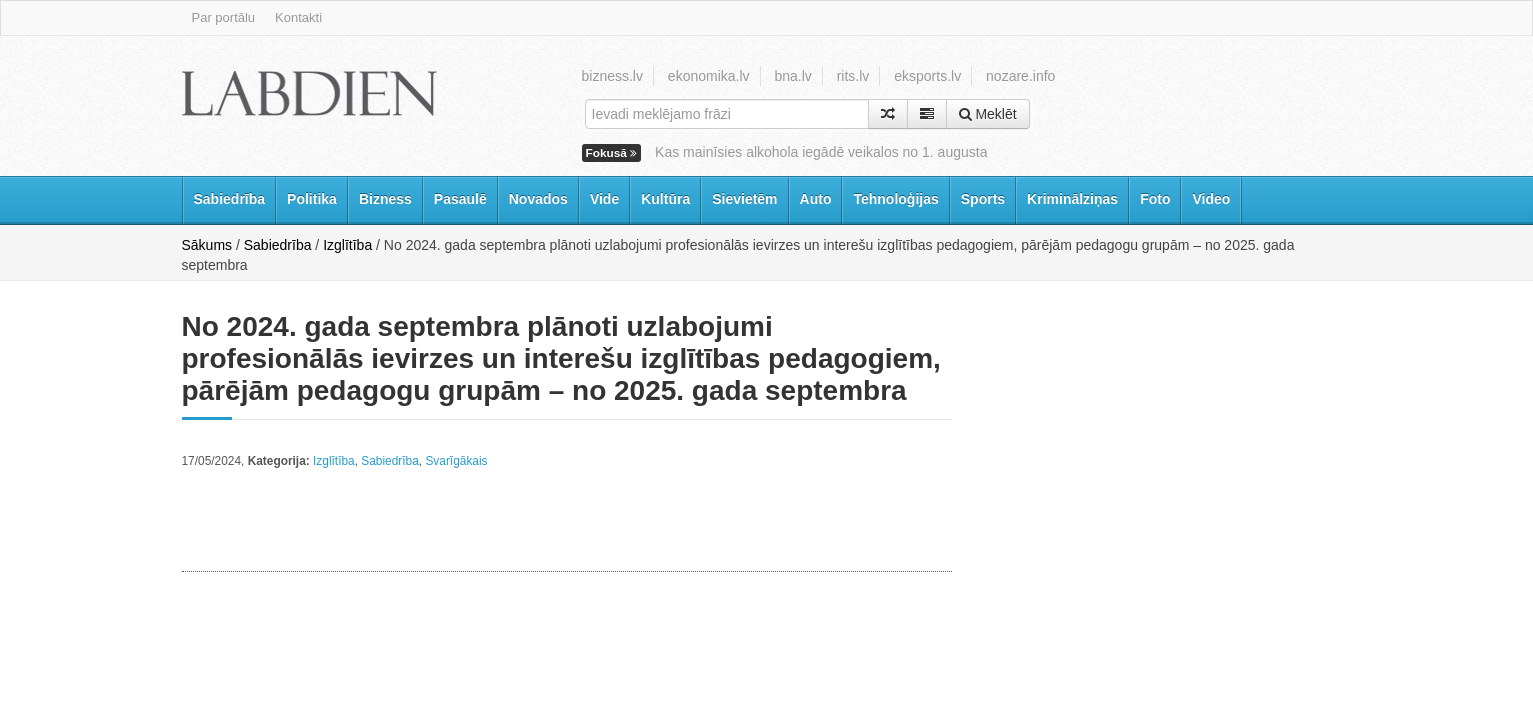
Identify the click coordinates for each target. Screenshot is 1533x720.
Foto (1155, 199)
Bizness (385, 199)
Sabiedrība (230, 199)
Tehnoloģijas (895, 199)
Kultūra (665, 199)
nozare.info (1020, 76)
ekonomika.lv (709, 76)
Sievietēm (744, 199)
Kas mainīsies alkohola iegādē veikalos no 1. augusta (821, 152)
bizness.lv (612, 76)
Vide (604, 199)
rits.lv (853, 76)
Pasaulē (460, 199)
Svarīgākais (456, 461)
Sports (983, 199)
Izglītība (347, 245)
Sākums (207, 245)
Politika (312, 199)
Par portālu (224, 17)
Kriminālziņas (1072, 199)
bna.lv (792, 76)
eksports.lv (927, 76)
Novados (538, 199)
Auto (816, 199)
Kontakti (298, 17)
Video (1211, 199)
